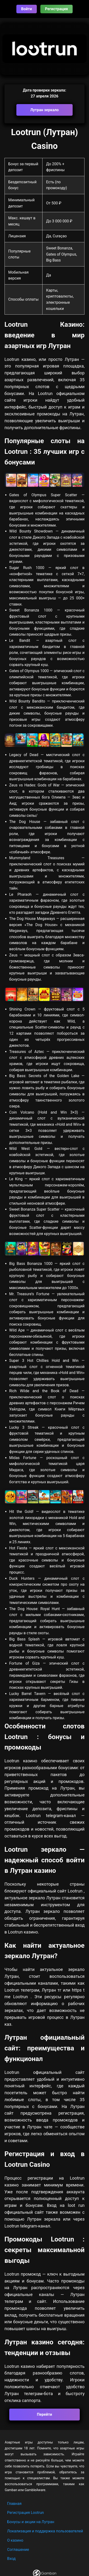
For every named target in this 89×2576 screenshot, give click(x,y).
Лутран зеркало (44, 110)
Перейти (44, 2414)
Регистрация (56, 9)
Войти (26, 9)
